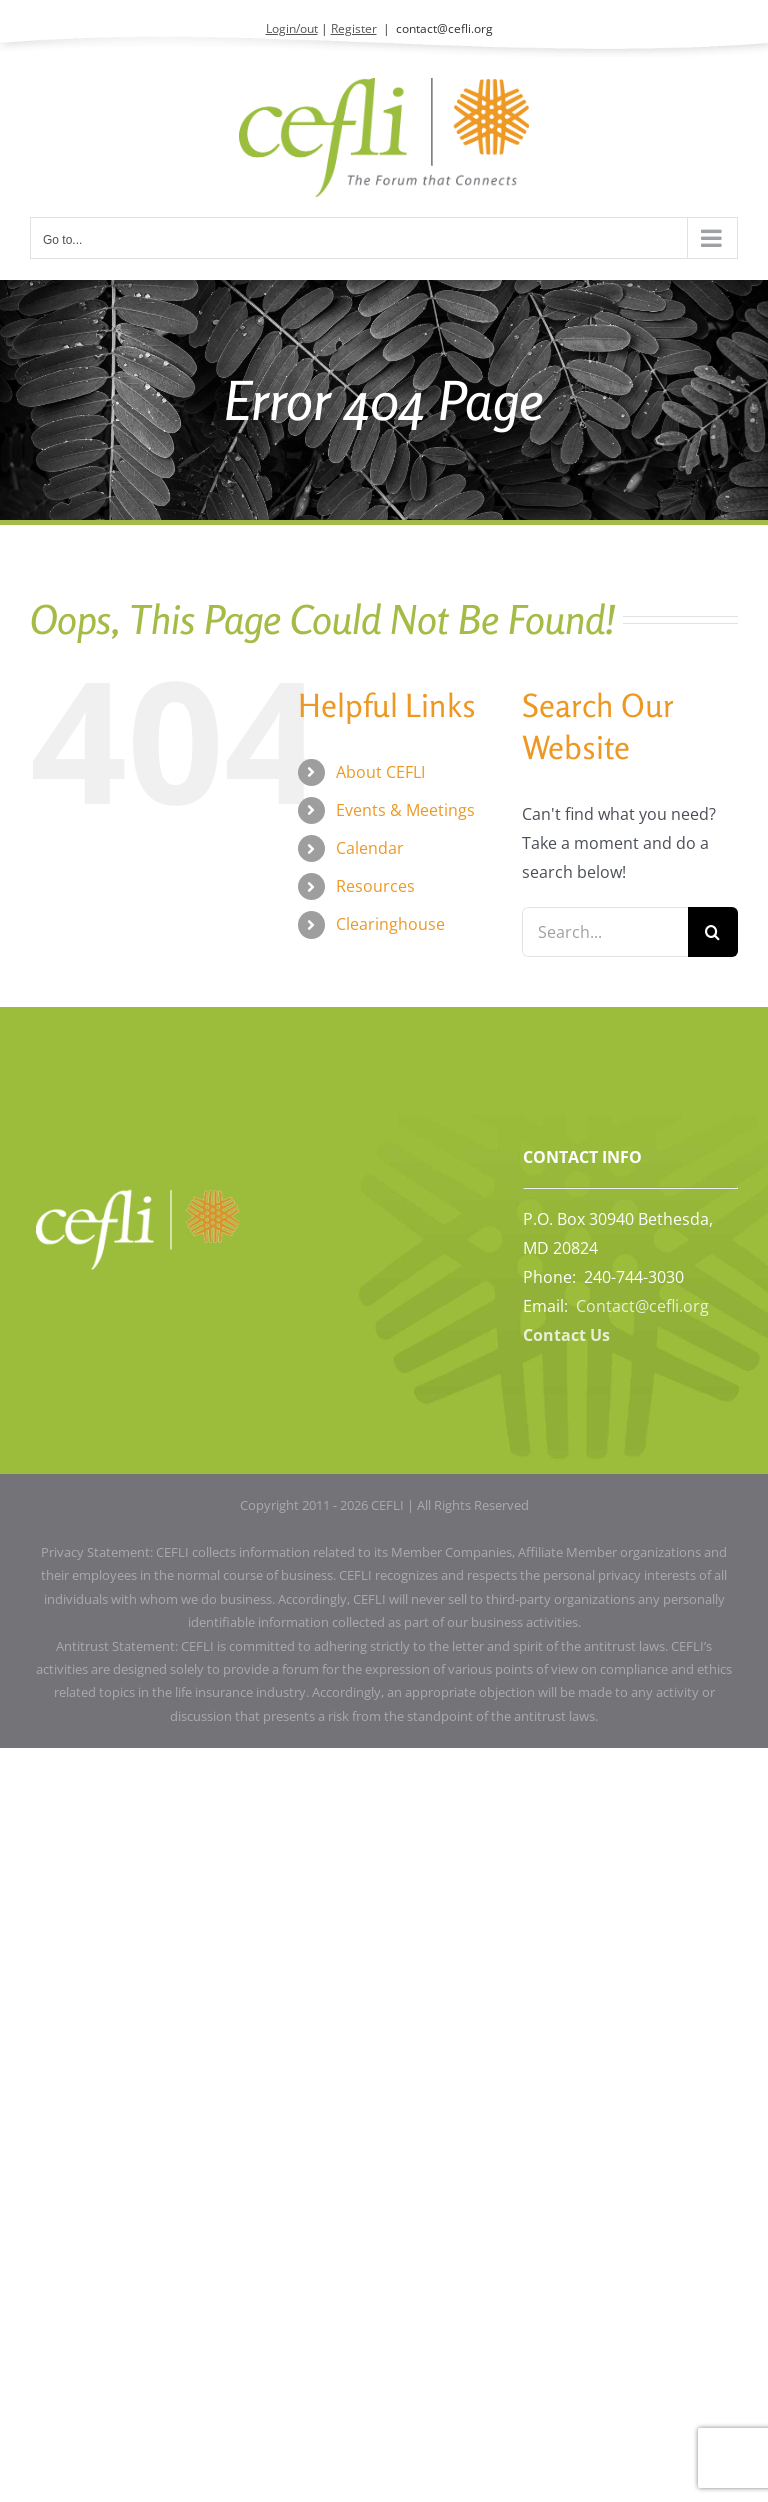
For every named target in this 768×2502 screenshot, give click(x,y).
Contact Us (566, 1335)
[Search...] (605, 932)
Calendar (370, 848)
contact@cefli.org (444, 28)
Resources (375, 886)
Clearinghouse (390, 924)
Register (354, 28)
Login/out (292, 28)
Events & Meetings (405, 810)
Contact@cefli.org (642, 1306)
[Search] (713, 932)
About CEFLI (380, 772)
